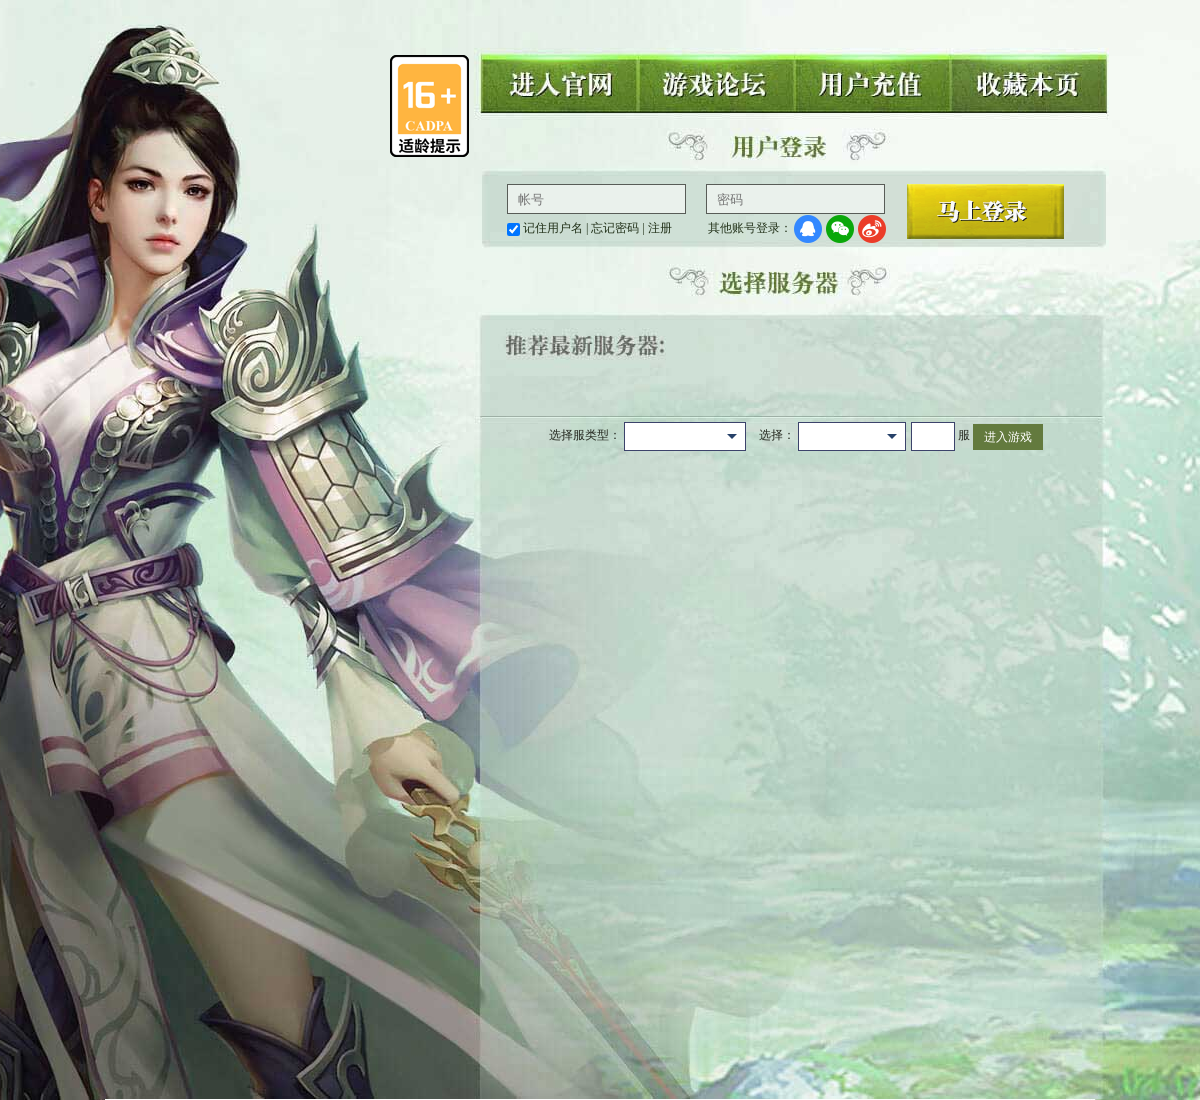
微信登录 (840, 229)
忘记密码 (615, 228)
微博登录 (872, 229)
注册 (660, 228)
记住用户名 (553, 228)
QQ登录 (808, 229)
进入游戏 (1008, 437)
